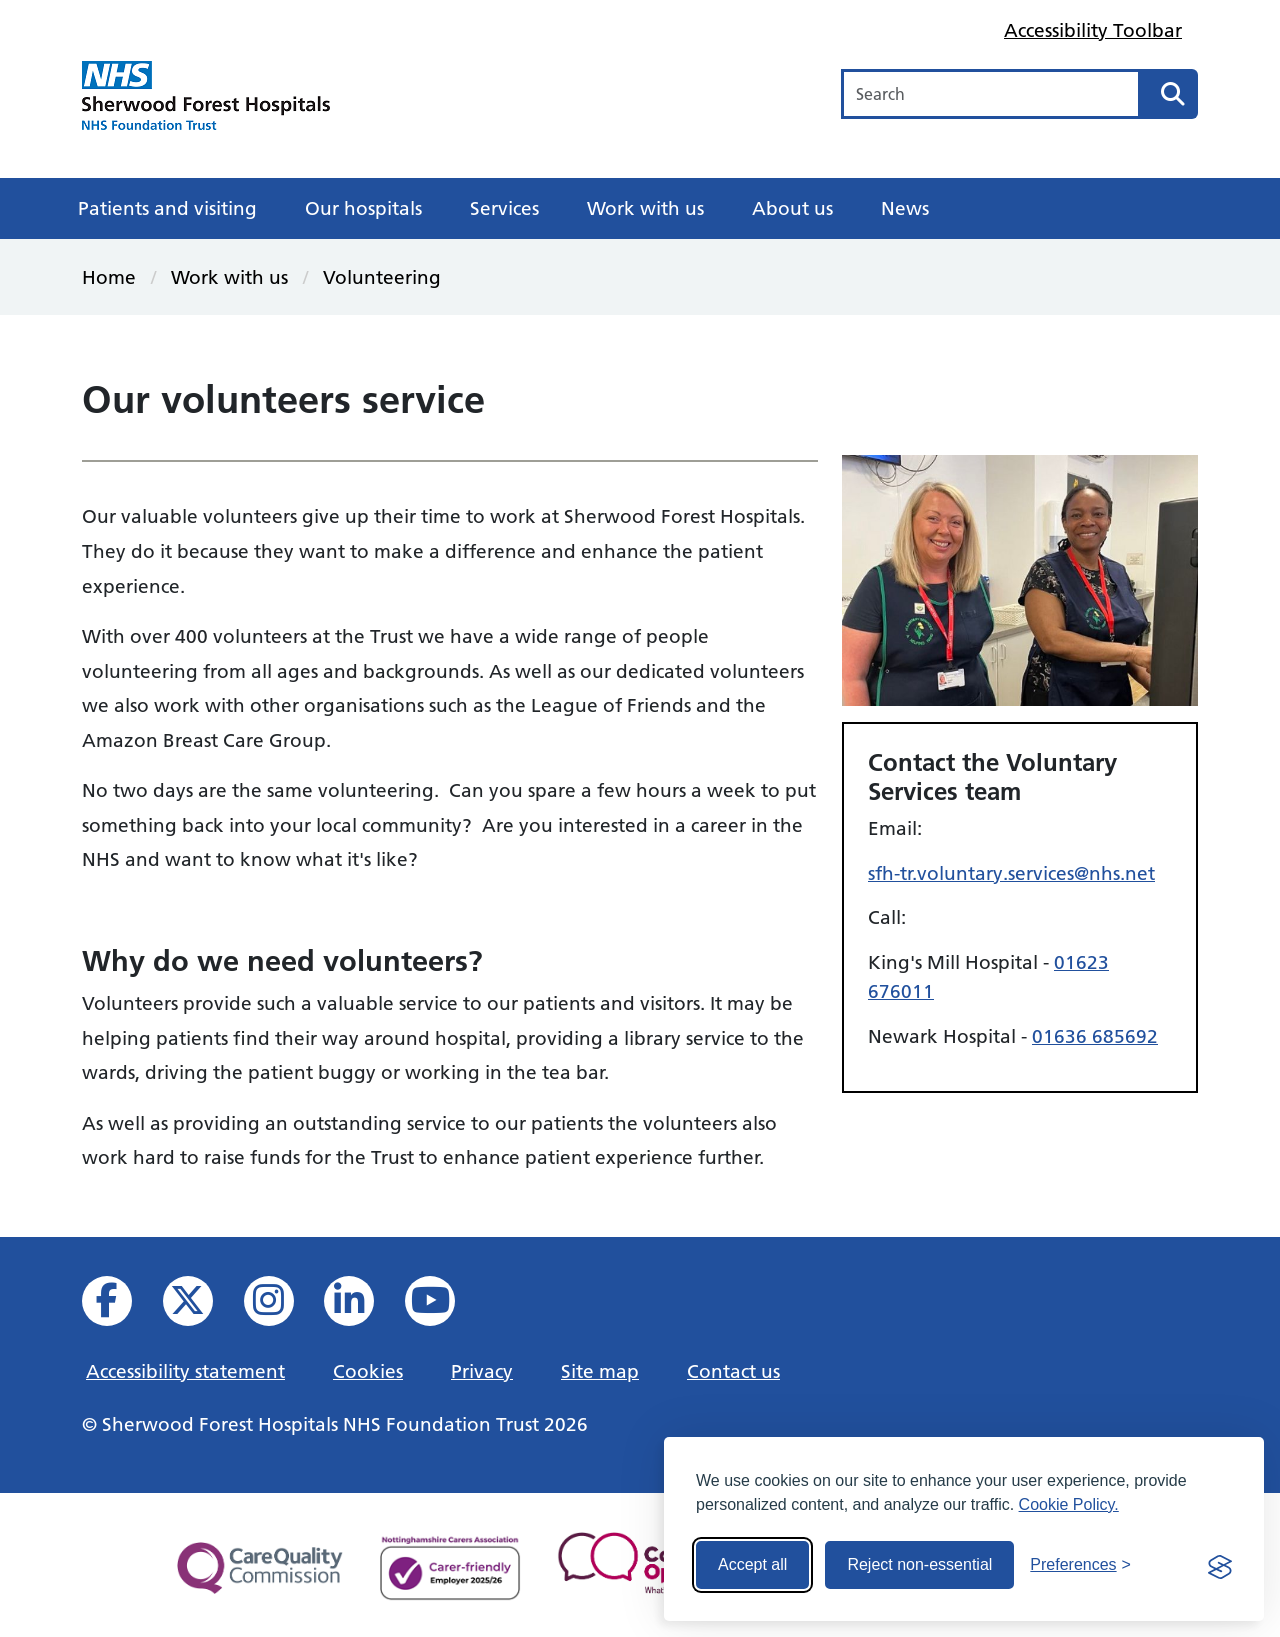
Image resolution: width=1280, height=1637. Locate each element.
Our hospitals (363, 208)
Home (109, 277)
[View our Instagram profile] (282, 1306)
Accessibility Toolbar (1093, 30)
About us (792, 208)
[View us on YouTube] (443, 1306)
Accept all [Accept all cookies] (752, 1564)
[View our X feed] (201, 1306)
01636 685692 (1095, 1036)
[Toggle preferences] (1080, 1565)
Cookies (368, 1371)
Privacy (482, 1371)
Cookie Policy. (1069, 1504)
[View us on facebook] (120, 1306)
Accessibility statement (185, 1371)
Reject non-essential (919, 1564)
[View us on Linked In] (362, 1306)
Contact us (733, 1371)
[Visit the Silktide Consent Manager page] (1220, 1565)
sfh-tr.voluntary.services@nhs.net (1011, 873)
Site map (600, 1371)
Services (504, 208)
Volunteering (382, 277)
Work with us (645, 208)
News (905, 208)
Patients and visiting (167, 208)
